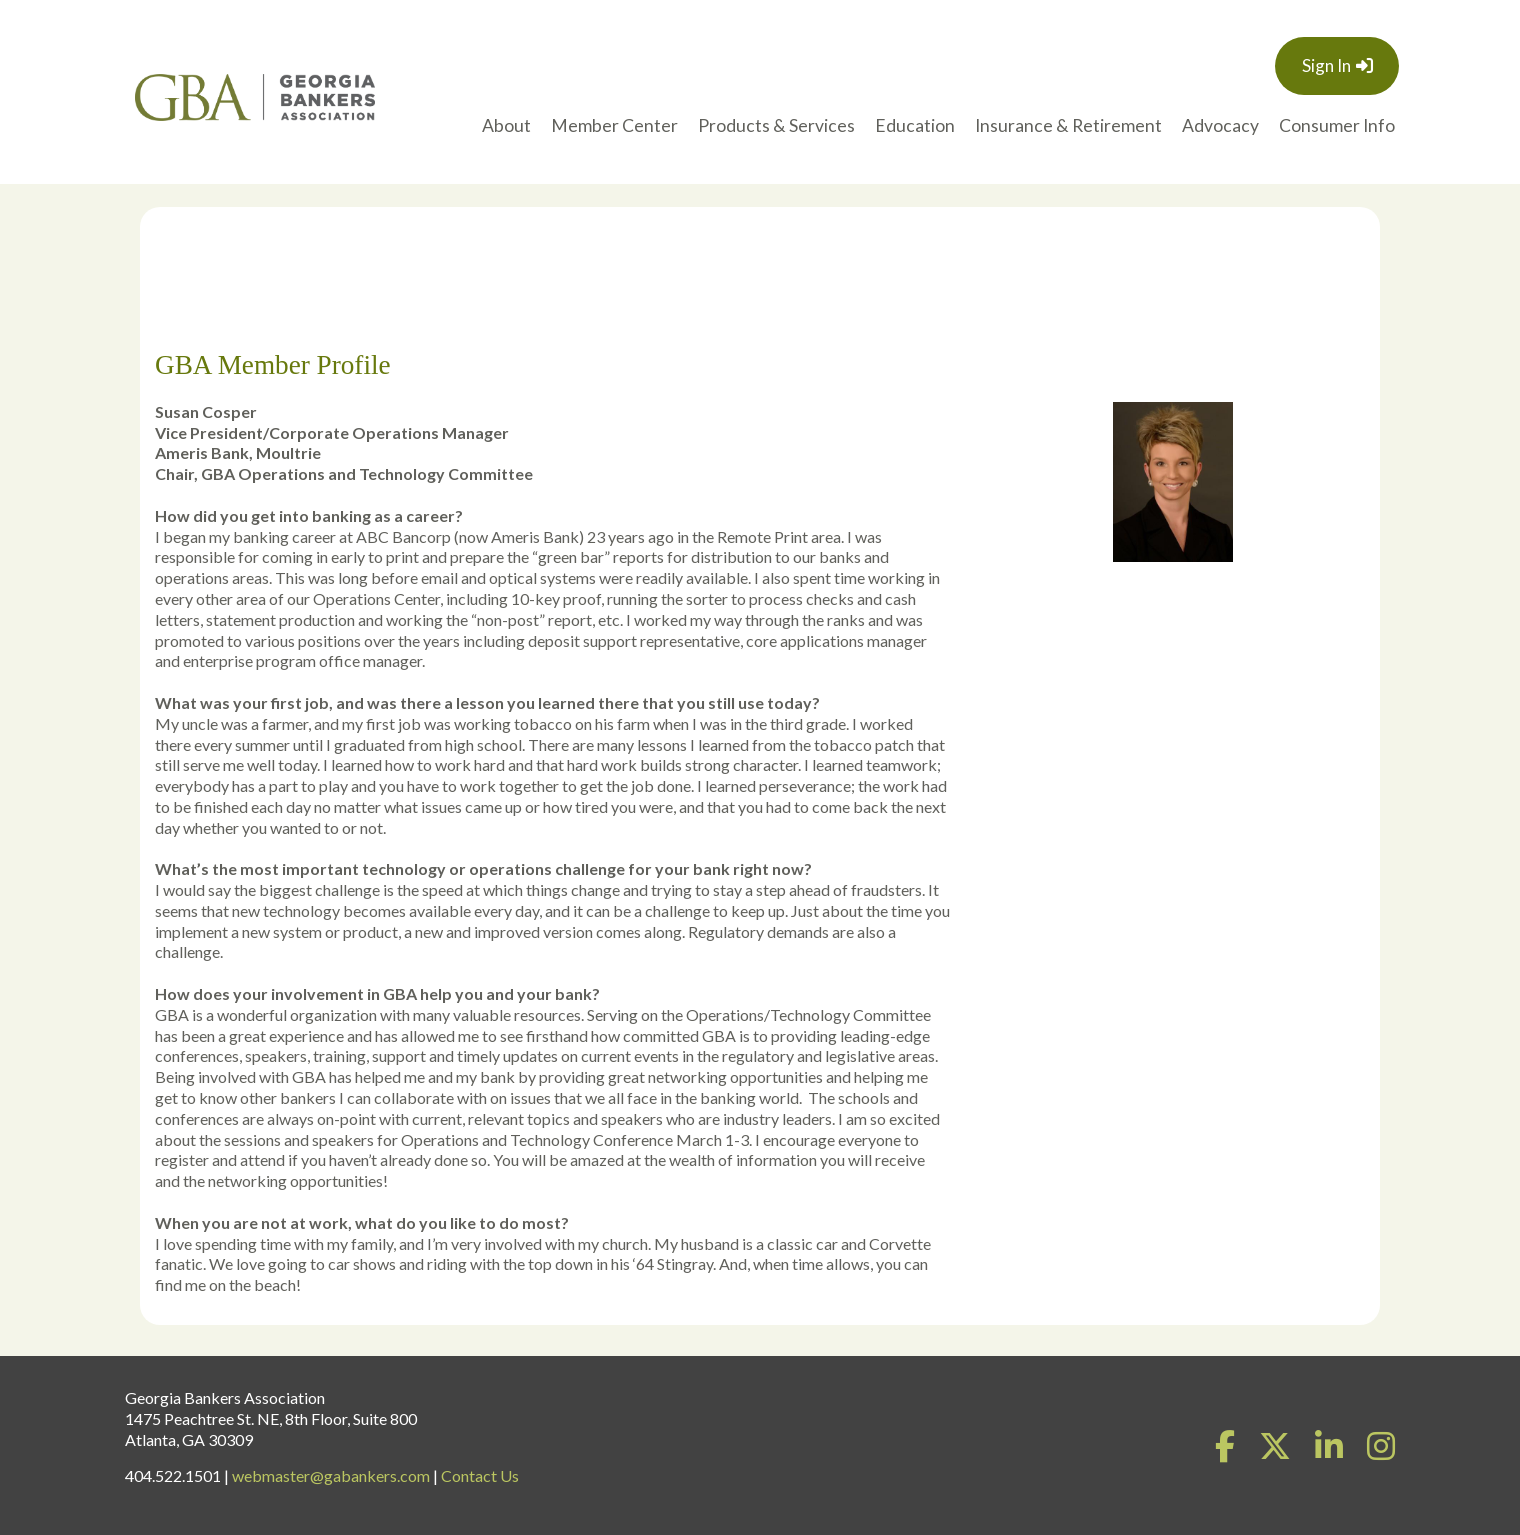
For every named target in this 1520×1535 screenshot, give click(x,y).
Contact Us (480, 1475)
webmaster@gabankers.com (331, 1475)
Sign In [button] (1326, 65)
